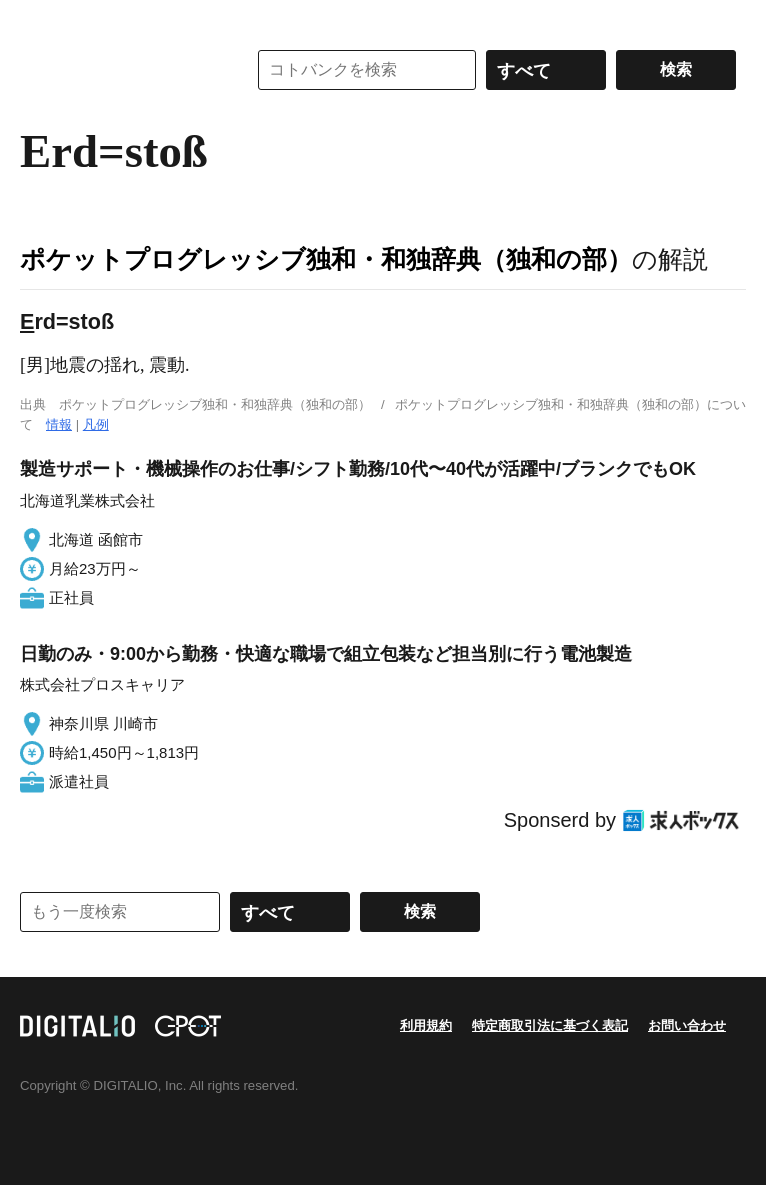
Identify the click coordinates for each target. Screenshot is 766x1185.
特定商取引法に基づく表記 (550, 1025)
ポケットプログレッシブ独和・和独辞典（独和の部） (326, 259)
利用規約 (426, 1025)
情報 (59, 424)
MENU (40, 20)
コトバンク (119, 70)
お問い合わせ (687, 1025)
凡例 (96, 424)
